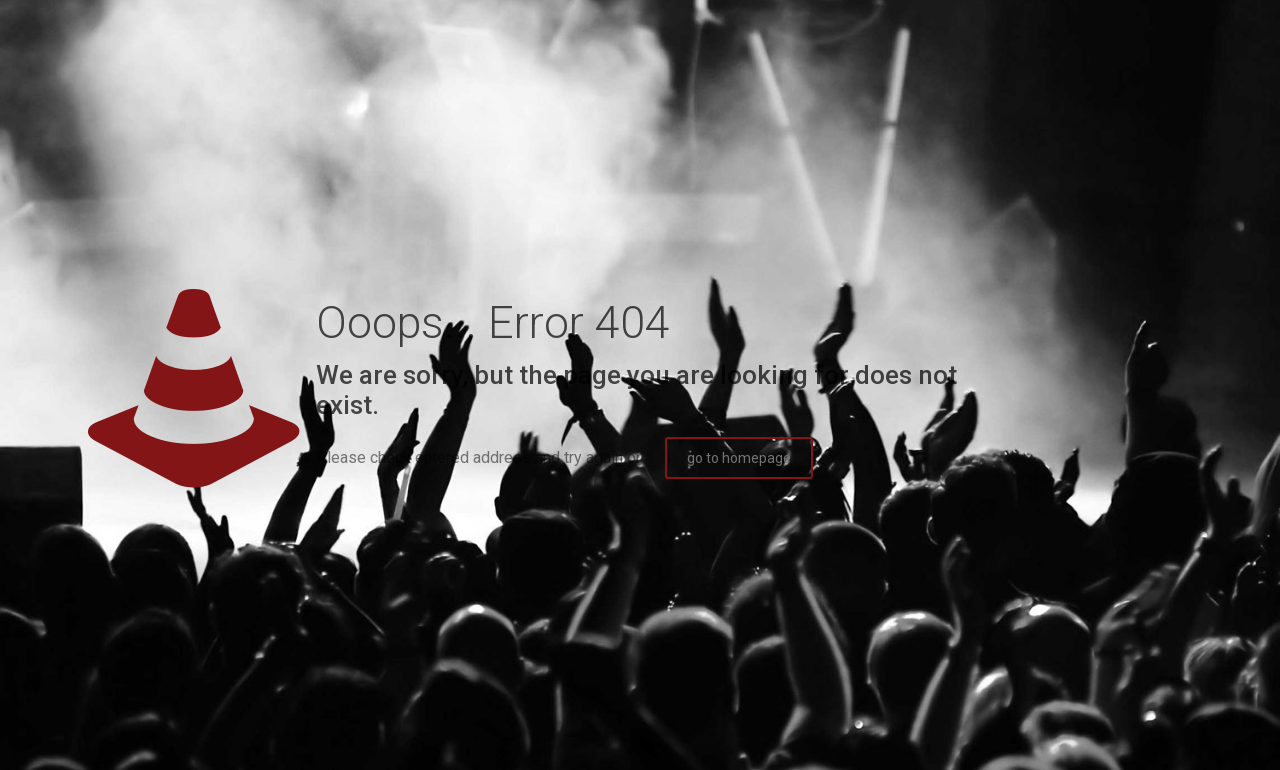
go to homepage (739, 458)
